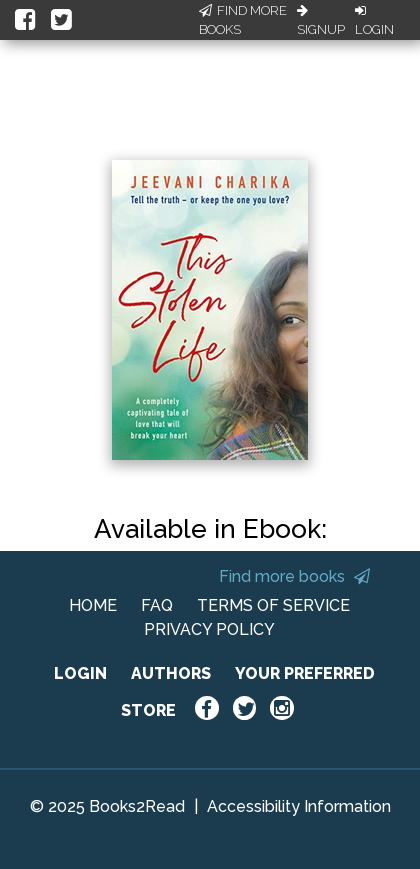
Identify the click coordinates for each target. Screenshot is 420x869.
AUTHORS (171, 673)
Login (374, 21)
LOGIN (80, 673)
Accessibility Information (299, 806)
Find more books (294, 576)
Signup (321, 21)
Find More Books (243, 20)
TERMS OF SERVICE (273, 605)
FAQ (157, 605)
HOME (93, 605)
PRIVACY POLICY (209, 629)
